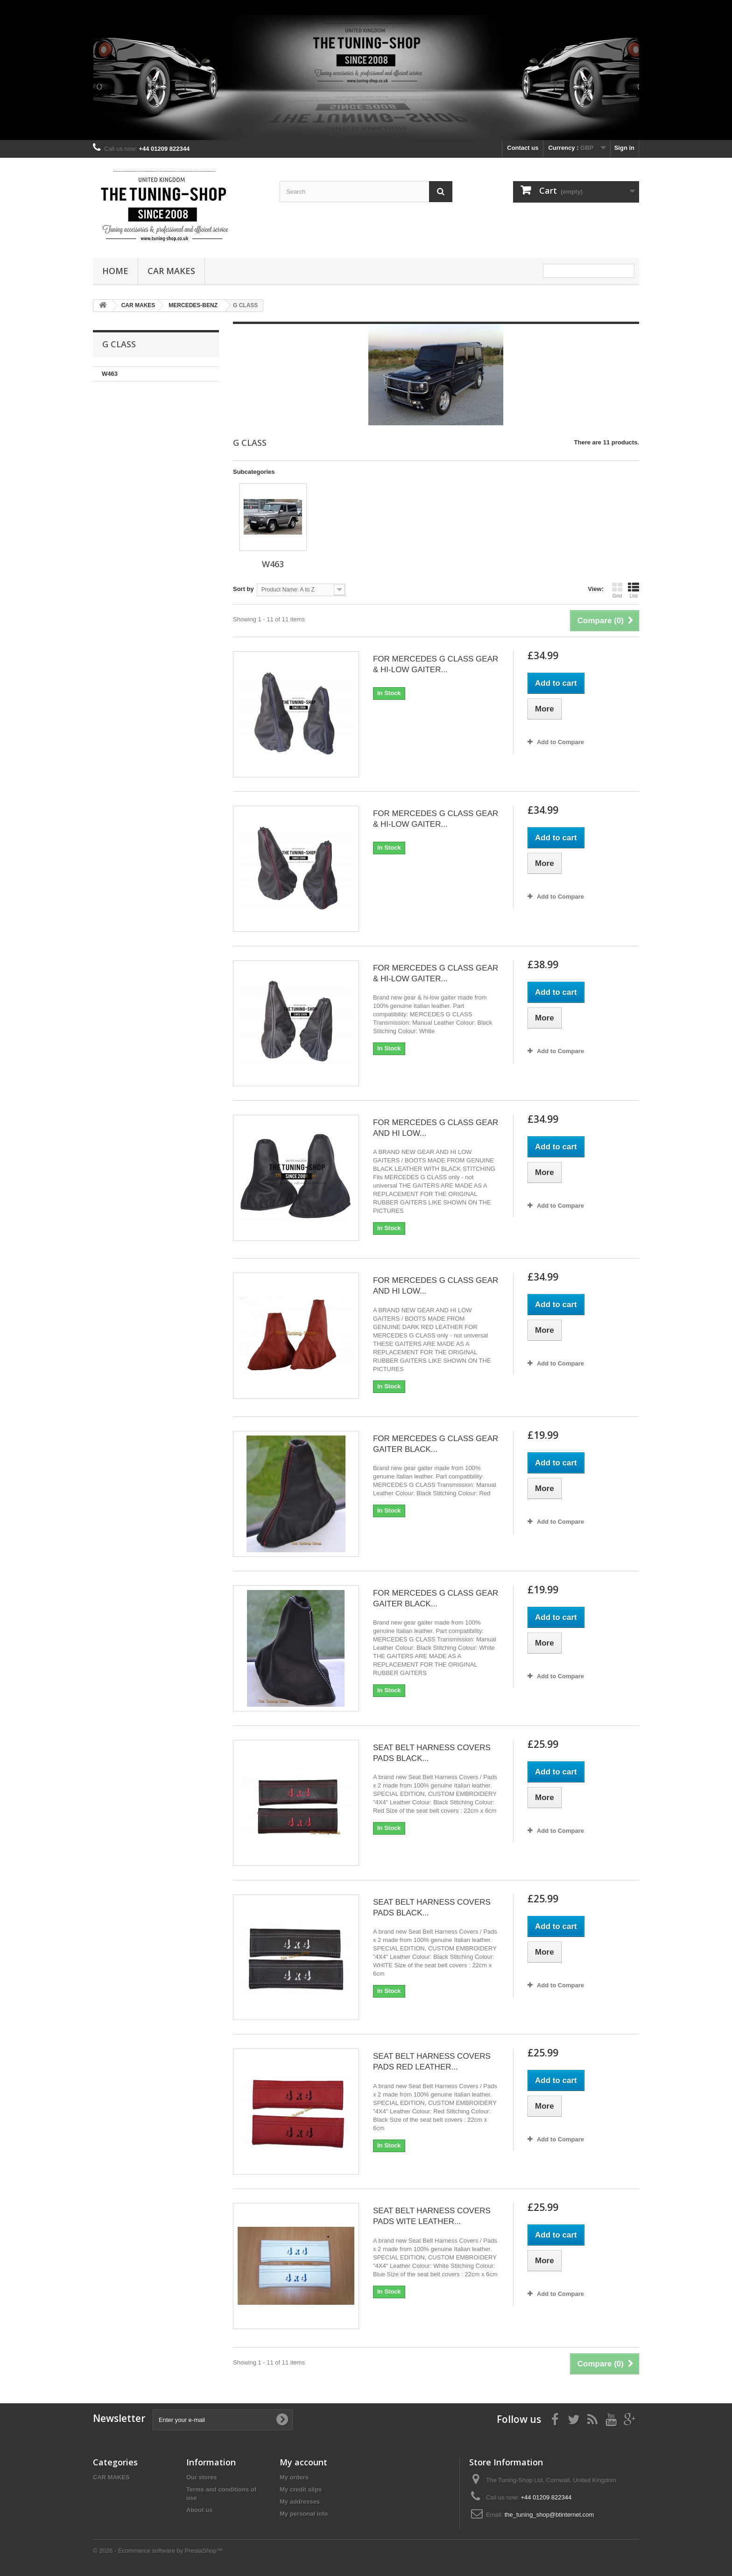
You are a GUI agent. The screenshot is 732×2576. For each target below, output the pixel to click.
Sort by (243, 588)
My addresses (300, 2501)
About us (199, 2509)
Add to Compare (560, 742)
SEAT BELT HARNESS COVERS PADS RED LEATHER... (432, 2061)
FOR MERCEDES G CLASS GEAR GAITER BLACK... (435, 1444)
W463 (110, 373)
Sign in (624, 147)
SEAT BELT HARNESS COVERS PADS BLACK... (432, 1753)
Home (115, 270)
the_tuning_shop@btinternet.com (549, 2514)
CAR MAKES (171, 270)
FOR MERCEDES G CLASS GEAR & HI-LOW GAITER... (435, 664)
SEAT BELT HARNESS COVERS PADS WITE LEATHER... (432, 2216)
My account (303, 2462)
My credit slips (301, 2489)
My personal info (304, 2513)
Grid (617, 590)
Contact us (522, 147)
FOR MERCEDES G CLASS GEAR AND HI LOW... (435, 1128)
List (633, 590)
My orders (294, 2477)
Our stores (201, 2477)
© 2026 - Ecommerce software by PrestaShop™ (158, 2550)
